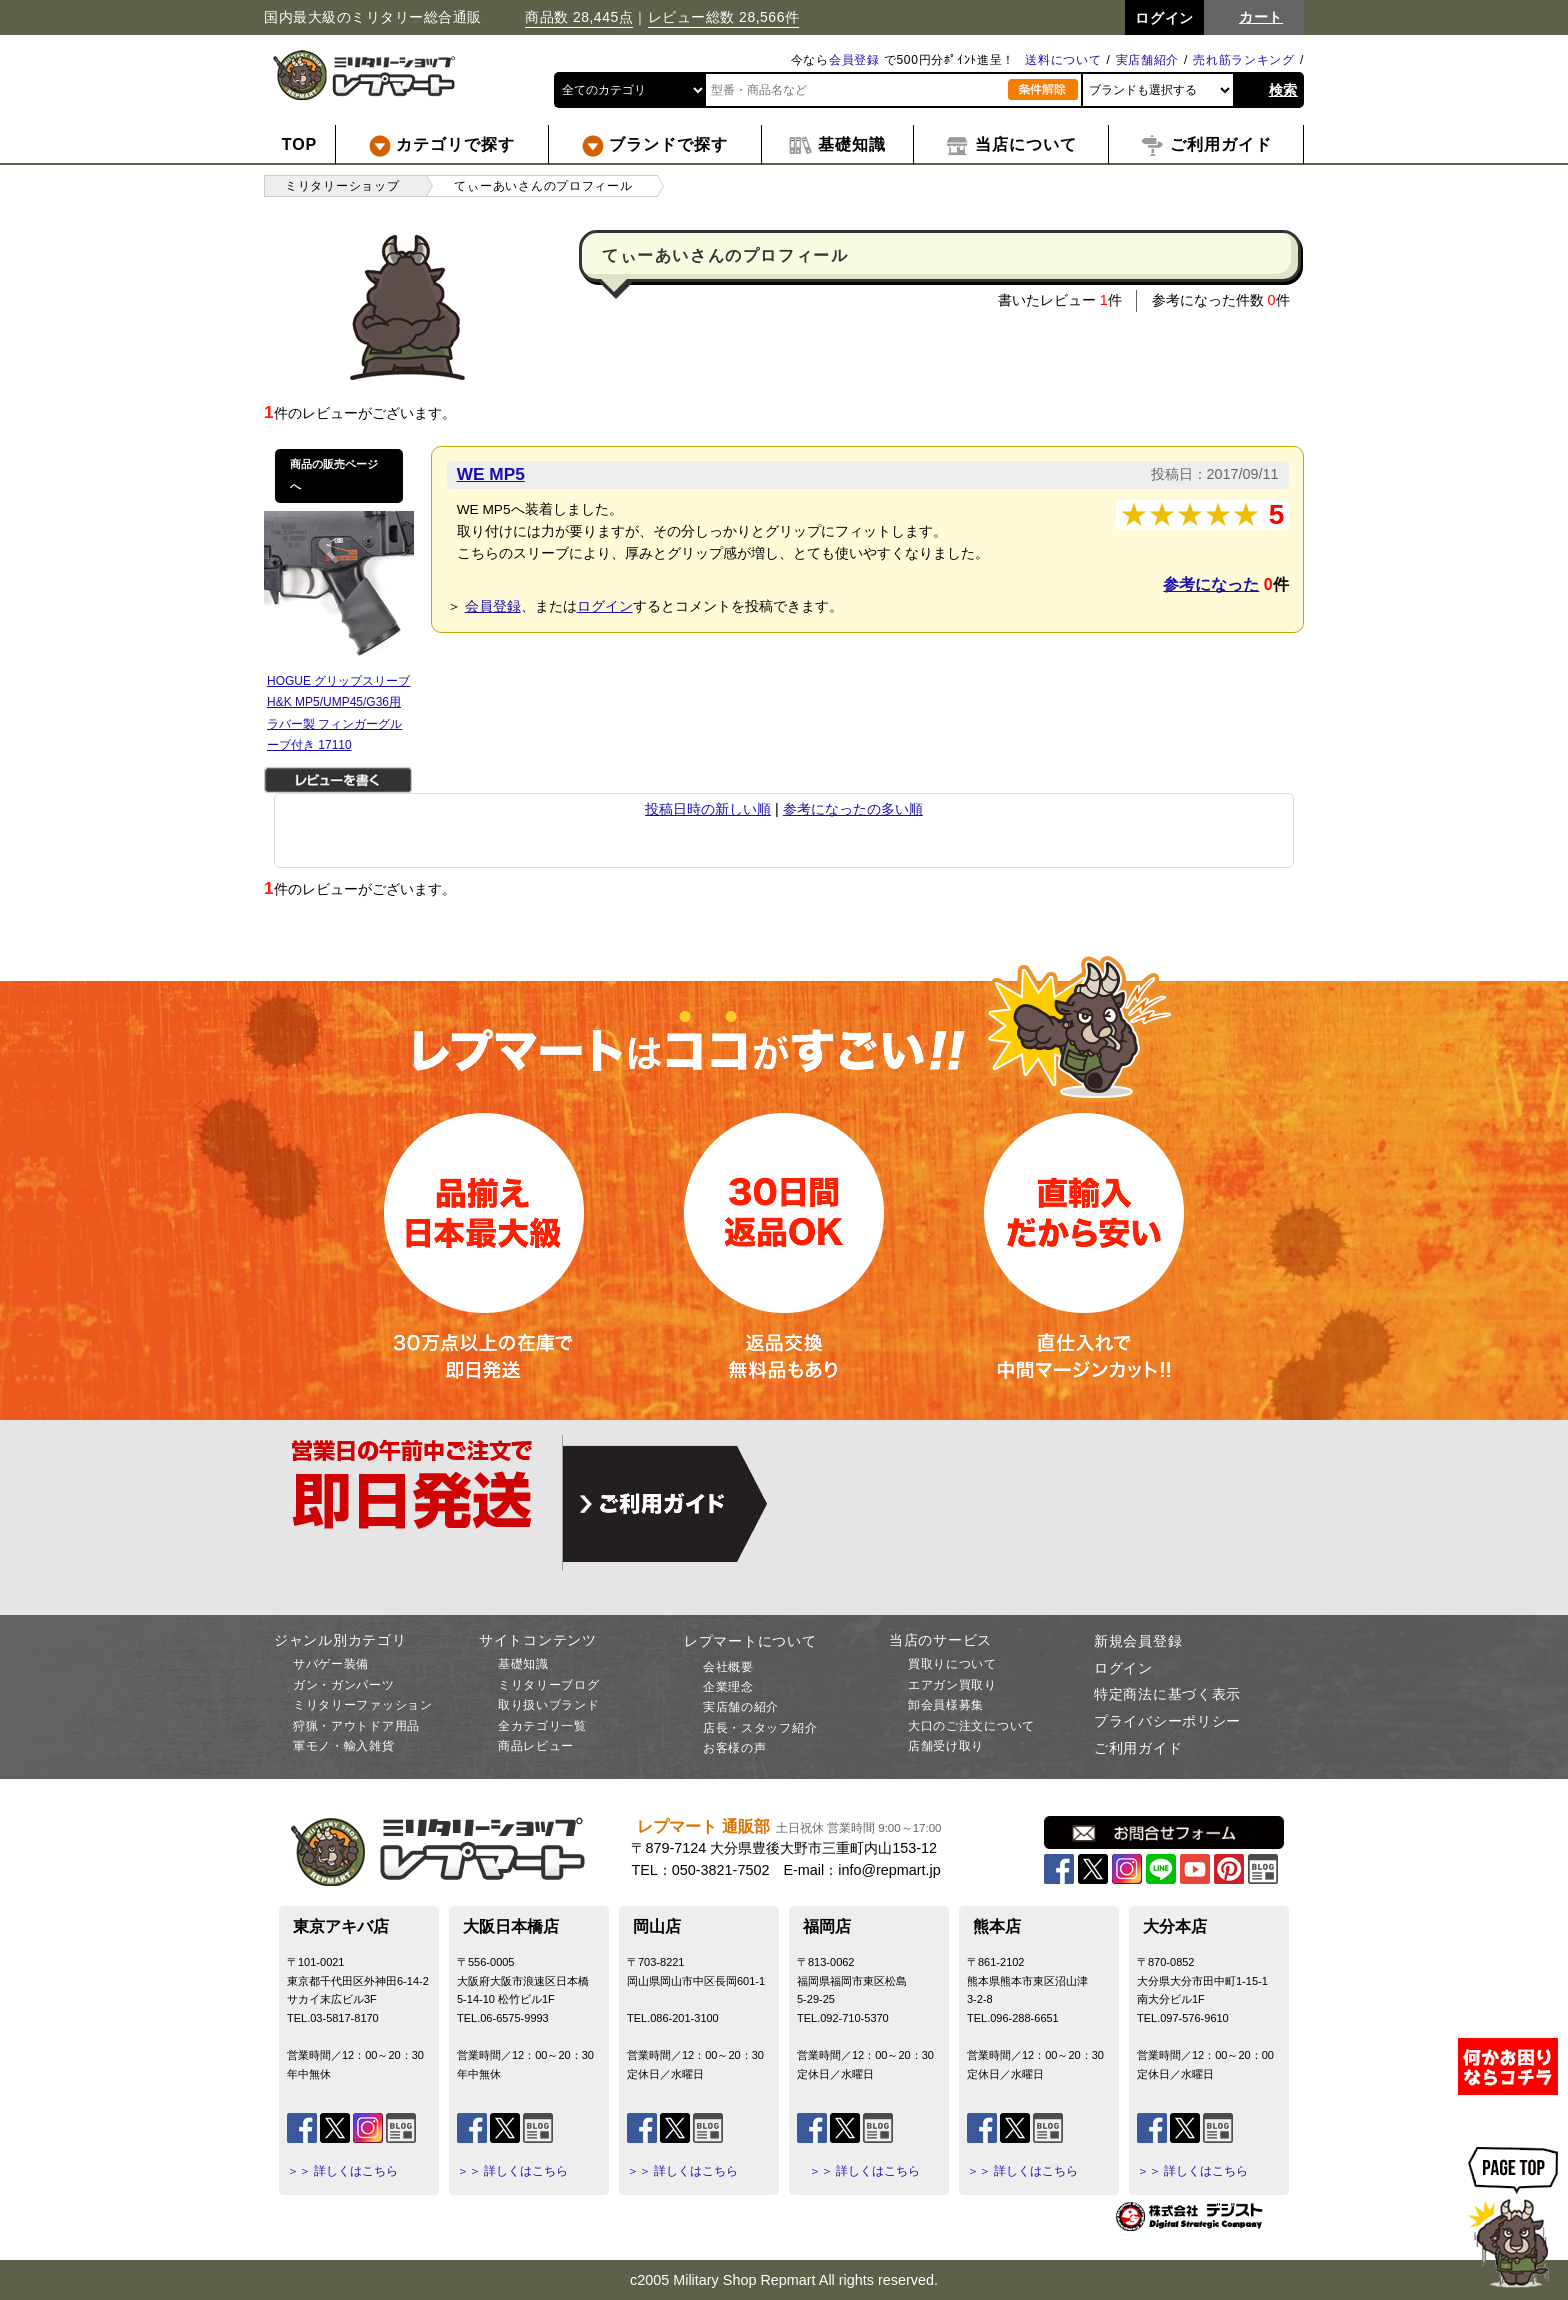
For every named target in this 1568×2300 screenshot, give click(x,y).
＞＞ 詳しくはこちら (342, 2171)
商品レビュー (536, 1746)
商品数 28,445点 (579, 17)
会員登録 (854, 60)
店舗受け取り (946, 1746)
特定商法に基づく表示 (1167, 1694)
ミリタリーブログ (549, 1685)
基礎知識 (523, 1664)
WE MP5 (491, 474)
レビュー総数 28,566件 (724, 17)
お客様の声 (735, 1748)
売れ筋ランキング (1244, 60)
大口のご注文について (971, 1726)
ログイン (605, 606)
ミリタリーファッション (363, 1705)
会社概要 (728, 1667)
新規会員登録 (1138, 1641)
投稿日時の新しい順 (708, 809)
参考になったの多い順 (853, 809)
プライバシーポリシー (1167, 1721)
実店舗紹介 (1148, 60)
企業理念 (728, 1687)
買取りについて (952, 1664)
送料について (1063, 60)
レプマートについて (750, 1641)
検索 (1283, 90)
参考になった (1211, 584)
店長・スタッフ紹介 (760, 1728)
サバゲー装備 (331, 1664)
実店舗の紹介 (741, 1707)
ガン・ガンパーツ (344, 1685)
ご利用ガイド (1138, 1748)
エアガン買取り (952, 1685)
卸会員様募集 (946, 1705)
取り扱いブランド (549, 1705)
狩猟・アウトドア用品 (356, 1726)
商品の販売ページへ (334, 475)
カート (1261, 17)
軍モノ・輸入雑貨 (344, 1746)
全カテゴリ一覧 (542, 1726)
